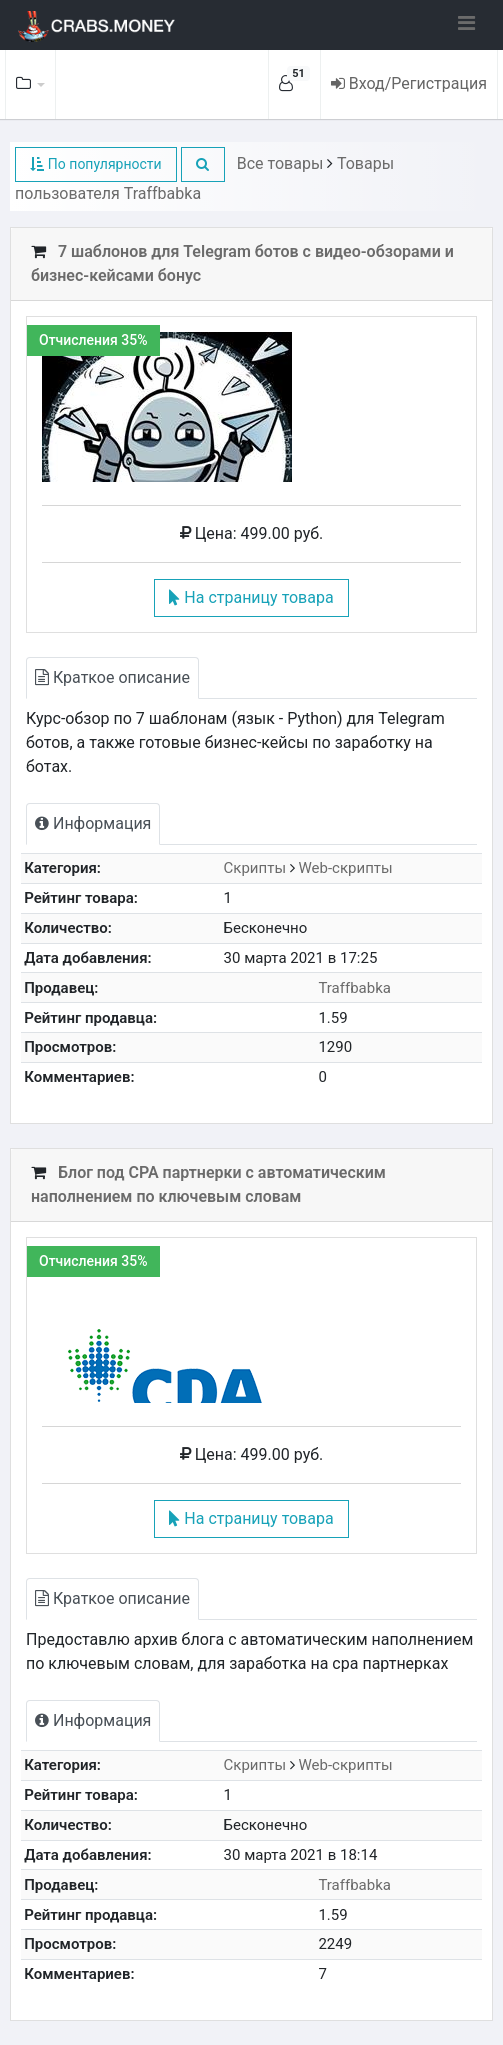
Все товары (280, 163)
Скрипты (255, 868)
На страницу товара (251, 597)
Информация (93, 823)
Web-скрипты (346, 868)
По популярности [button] (95, 164)
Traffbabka (354, 988)
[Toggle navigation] (466, 23)
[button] (203, 164)
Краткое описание (112, 677)
